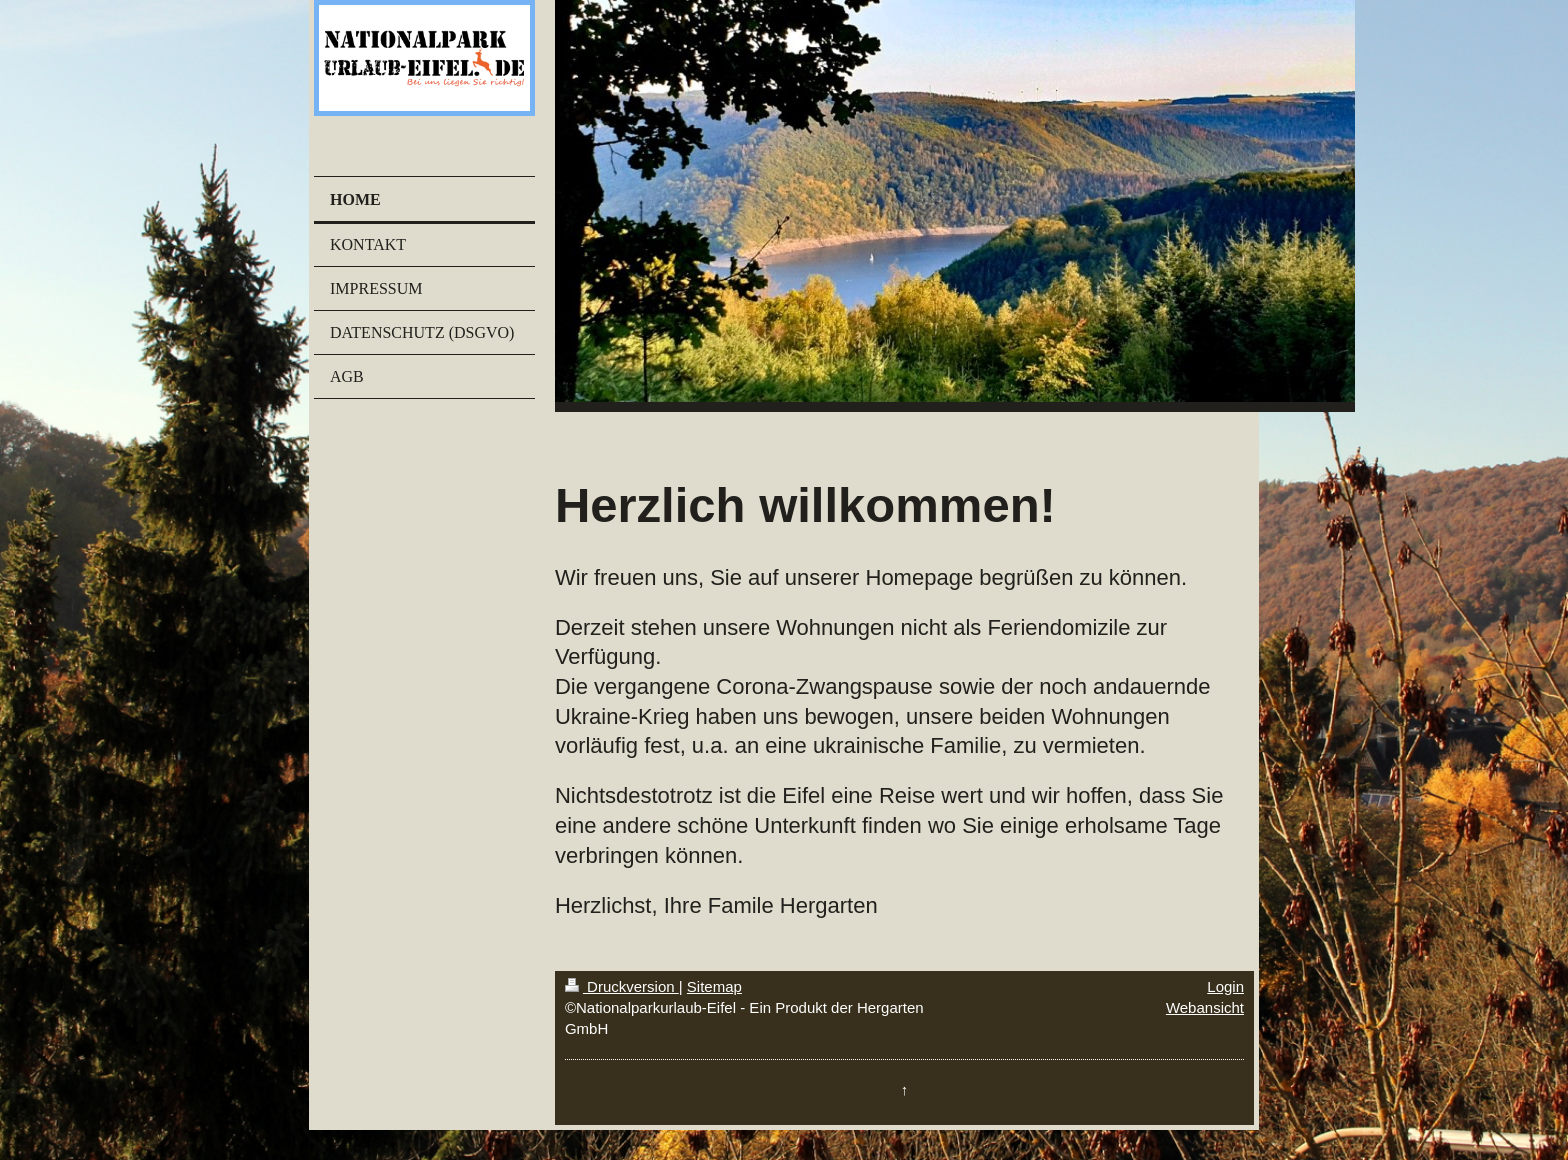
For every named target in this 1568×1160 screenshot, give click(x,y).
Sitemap (714, 986)
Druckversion (622, 986)
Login (1225, 986)
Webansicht (1205, 1007)
